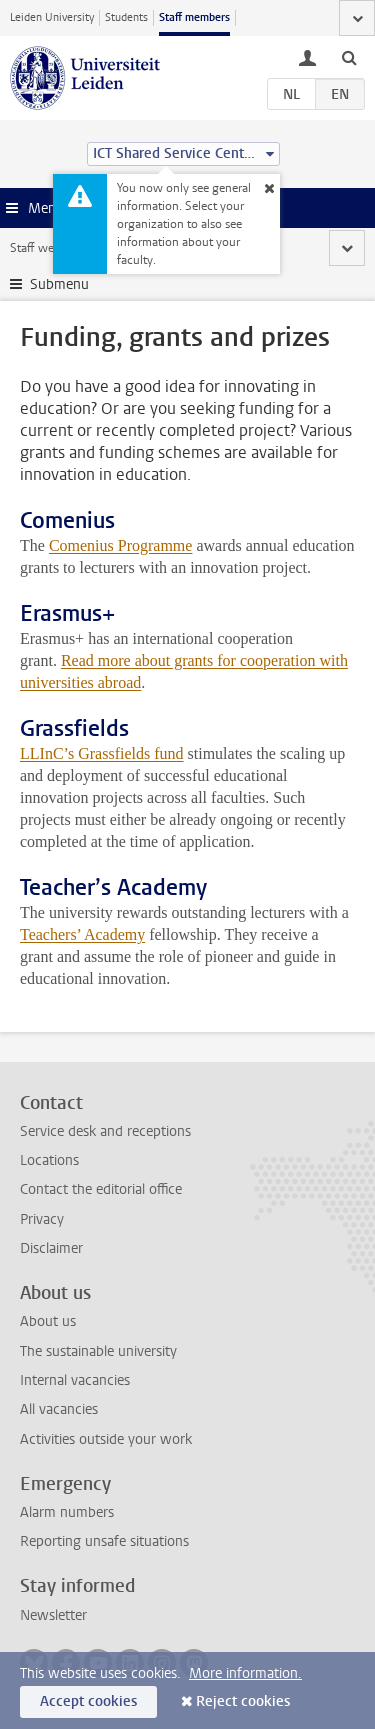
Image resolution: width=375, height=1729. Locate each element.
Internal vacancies (75, 1380)
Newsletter (53, 1615)
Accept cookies (88, 1701)
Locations (49, 1160)
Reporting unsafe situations (104, 1541)
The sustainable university (98, 1351)
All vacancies (59, 1409)
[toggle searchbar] (349, 57)
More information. (245, 1673)
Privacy (42, 1219)
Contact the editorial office (101, 1189)
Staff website (44, 248)
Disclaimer (51, 1248)
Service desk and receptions (105, 1131)
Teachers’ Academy (82, 934)
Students (126, 17)
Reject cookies (243, 1701)
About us (48, 1321)
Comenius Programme (121, 545)
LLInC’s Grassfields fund (102, 753)
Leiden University (52, 17)
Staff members (194, 17)
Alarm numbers (67, 1512)
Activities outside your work (106, 1439)
